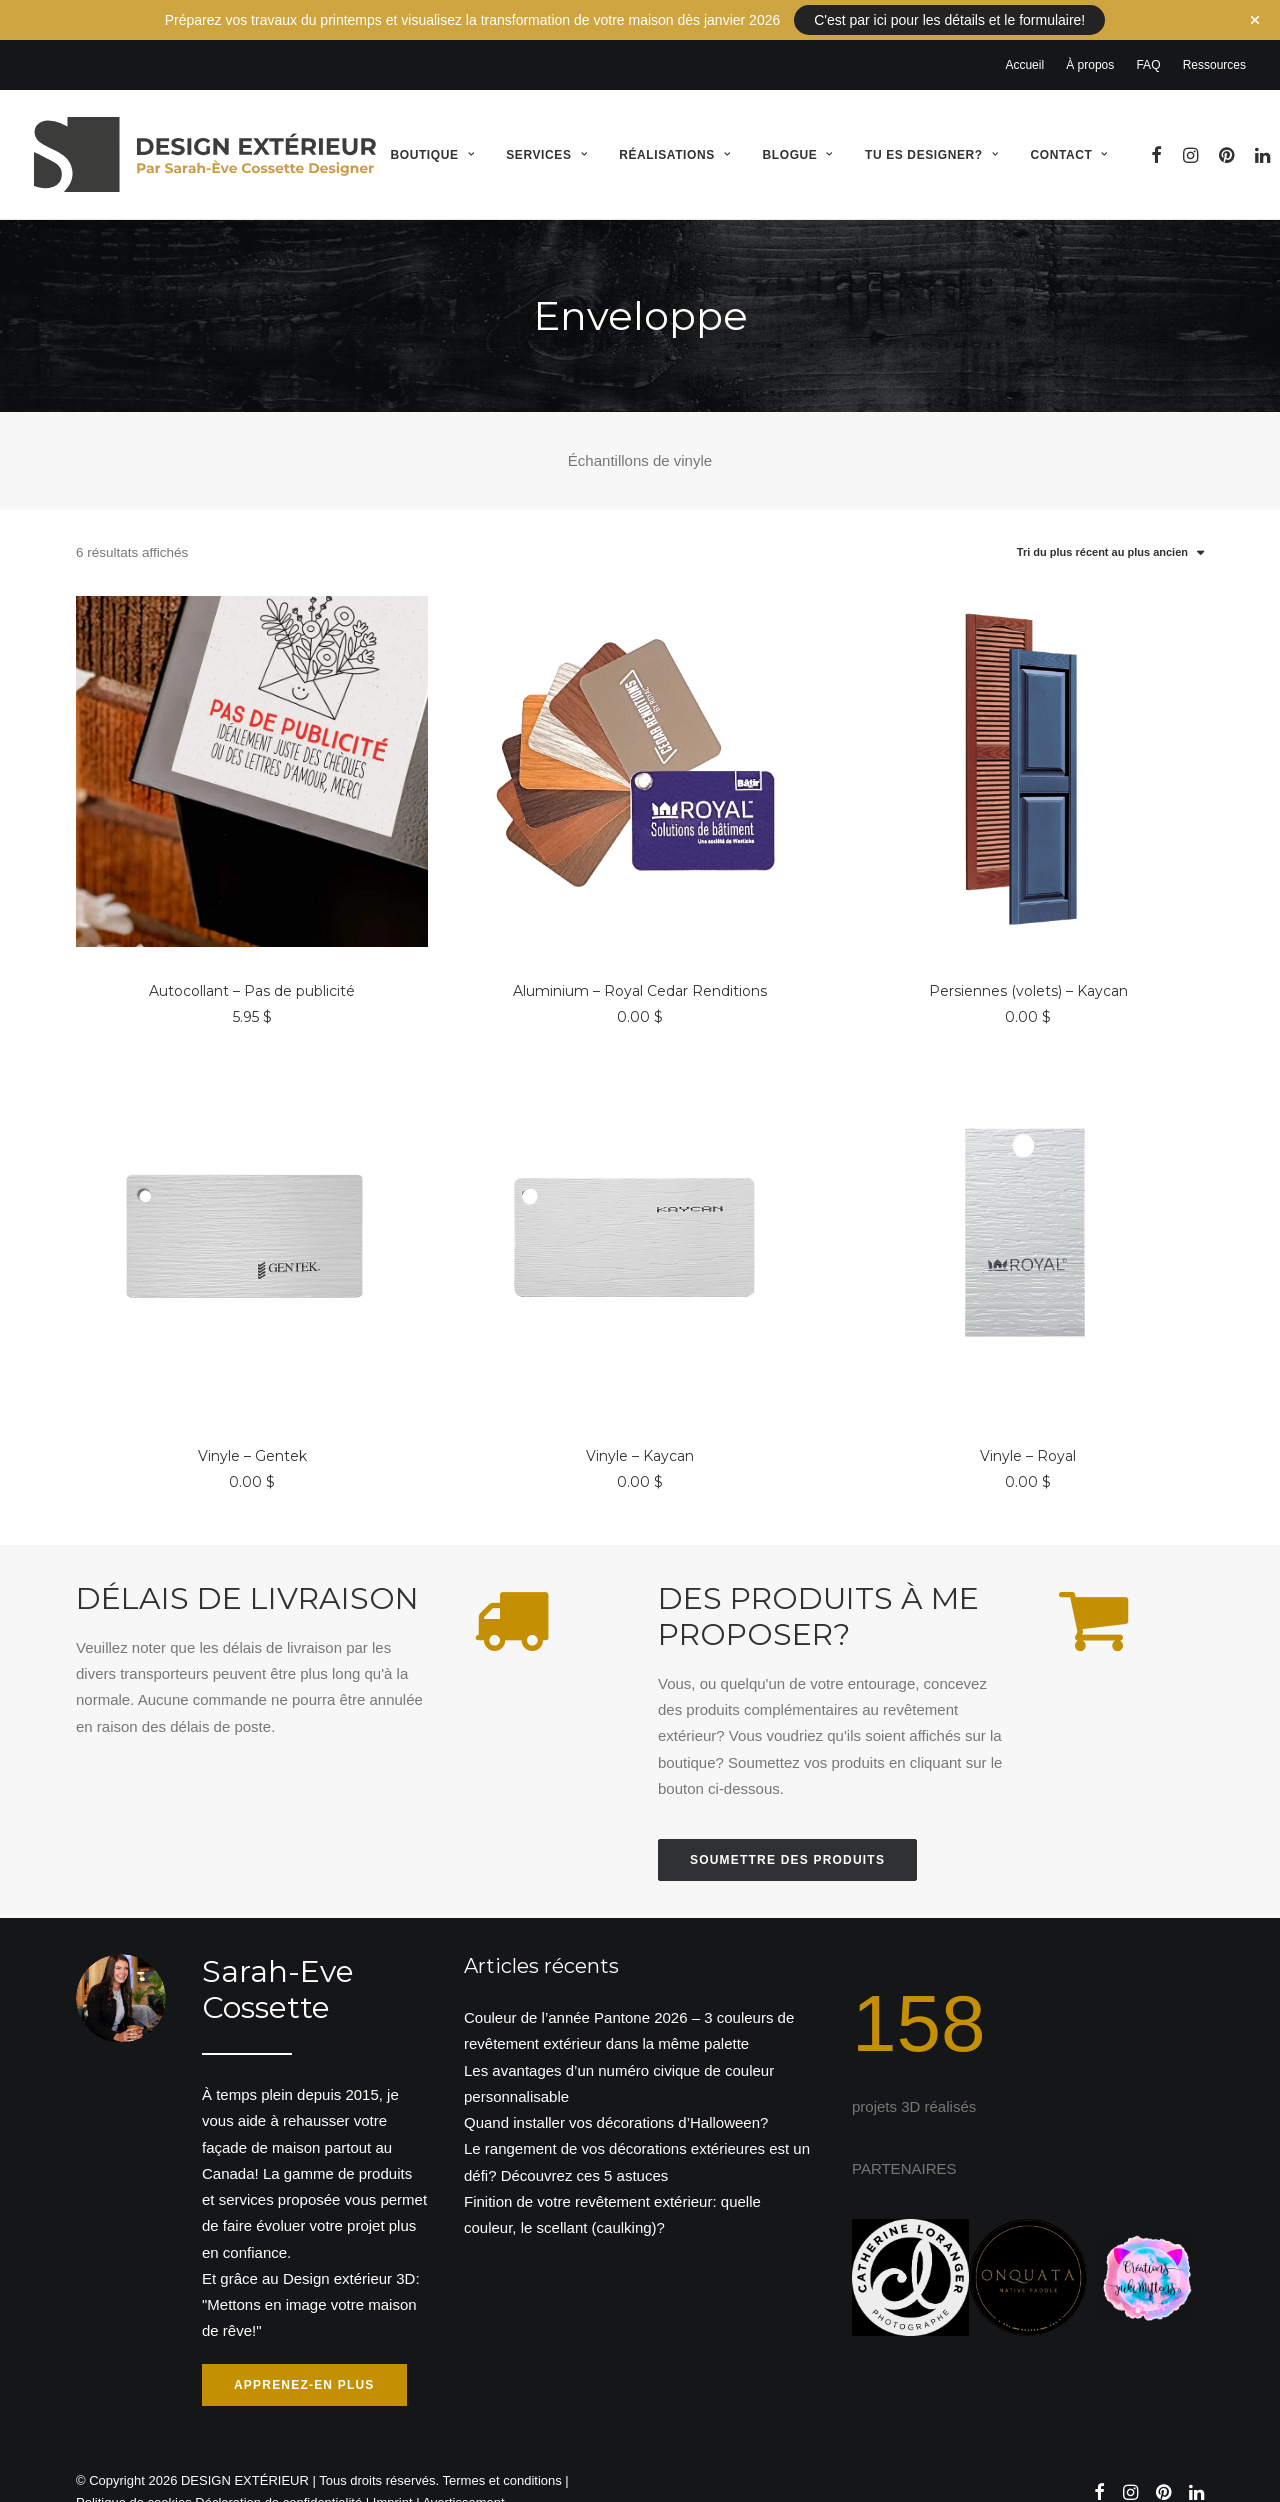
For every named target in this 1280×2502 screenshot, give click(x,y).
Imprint (393, 2481)
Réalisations (674, 133)
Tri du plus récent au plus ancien (1102, 531)
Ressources (1214, 43)
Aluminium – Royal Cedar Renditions (640, 969)
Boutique (432, 133)
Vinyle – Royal (1028, 1435)
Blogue (798, 133)
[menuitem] (1029, 43)
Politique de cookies (134, 2481)
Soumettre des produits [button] (787, 1838)
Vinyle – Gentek (252, 1435)
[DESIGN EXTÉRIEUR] (205, 132)
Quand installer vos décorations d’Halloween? (616, 2100)
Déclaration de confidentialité (278, 2481)
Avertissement (463, 2481)
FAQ (1148, 43)
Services (546, 133)
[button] (1157, 132)
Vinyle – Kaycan (640, 1435)
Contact (1068, 133)
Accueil (1024, 43)
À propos (1090, 43)
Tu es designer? (931, 133)
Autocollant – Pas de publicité (252, 969)
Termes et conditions (502, 2458)
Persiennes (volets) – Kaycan (1028, 969)
